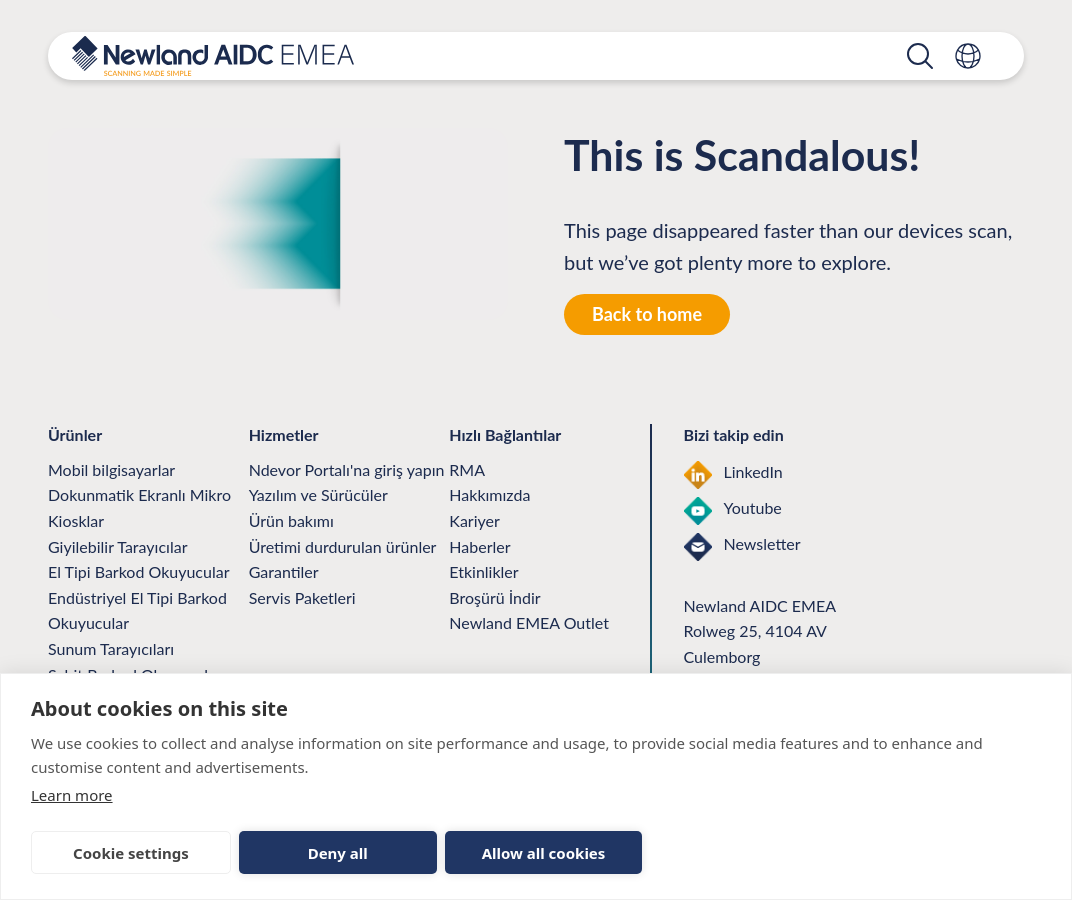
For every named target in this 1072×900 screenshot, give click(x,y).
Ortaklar (684, 68)
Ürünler (453, 68)
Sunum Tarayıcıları (111, 648)
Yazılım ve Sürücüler (318, 494)
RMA (467, 469)
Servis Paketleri (302, 597)
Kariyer (474, 520)
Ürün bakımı (291, 520)
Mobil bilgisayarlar (111, 469)
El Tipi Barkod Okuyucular (138, 571)
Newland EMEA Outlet (529, 622)
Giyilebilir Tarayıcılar (117, 546)
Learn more (72, 795)
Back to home (647, 314)
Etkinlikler (483, 571)
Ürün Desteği (567, 68)
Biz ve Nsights (804, 68)
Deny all (338, 853)
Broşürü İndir (494, 597)
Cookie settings (131, 853)
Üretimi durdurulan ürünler (343, 546)
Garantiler (284, 571)
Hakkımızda (489, 494)
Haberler (479, 546)
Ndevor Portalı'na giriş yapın (347, 469)
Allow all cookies (544, 853)
